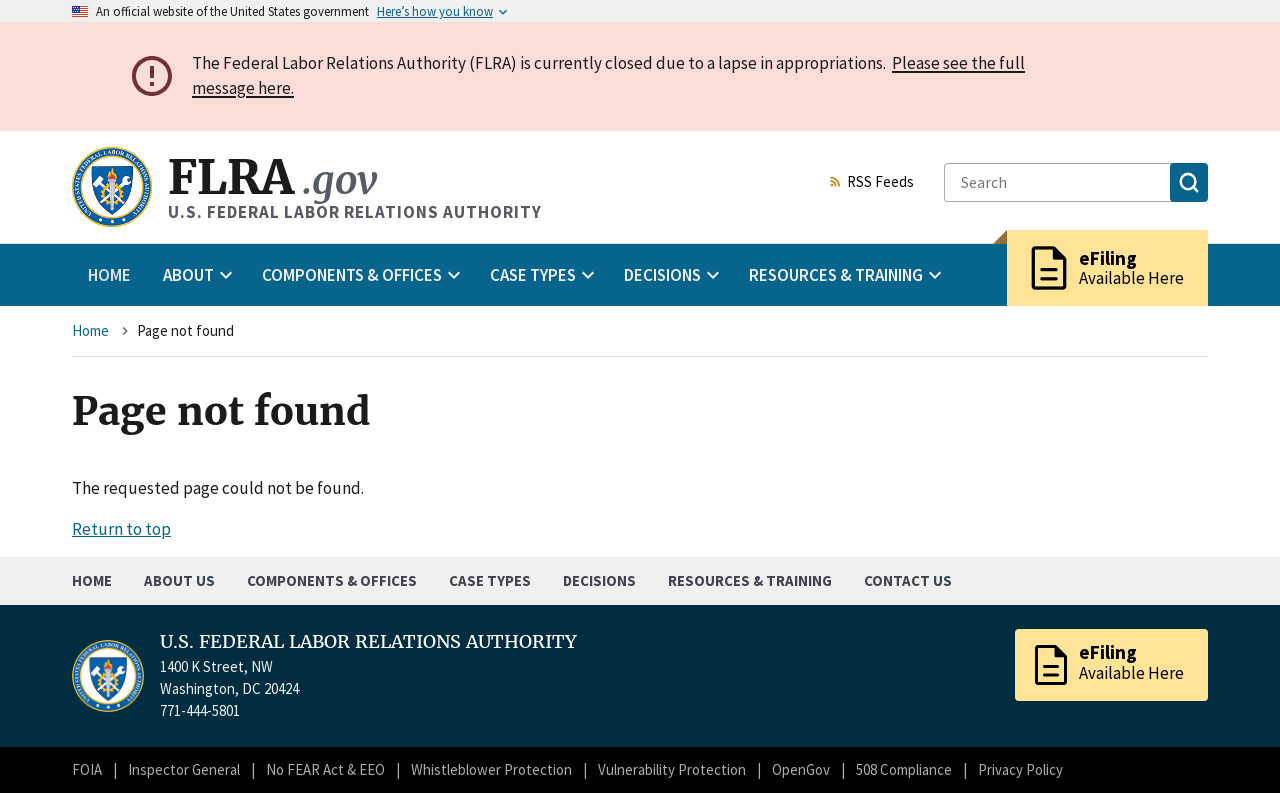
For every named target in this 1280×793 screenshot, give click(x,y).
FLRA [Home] (272, 177)
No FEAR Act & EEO (325, 769)
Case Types (490, 580)
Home (109, 275)
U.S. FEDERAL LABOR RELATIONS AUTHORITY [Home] (368, 642)
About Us (179, 580)
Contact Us (908, 580)
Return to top (121, 529)
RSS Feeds (871, 183)
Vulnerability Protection (672, 769)
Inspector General (184, 769)
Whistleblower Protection (491, 769)
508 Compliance (904, 769)
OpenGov (801, 769)
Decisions (599, 580)
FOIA (87, 769)
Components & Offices (332, 580)
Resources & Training (750, 580)
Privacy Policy (1020, 769)
